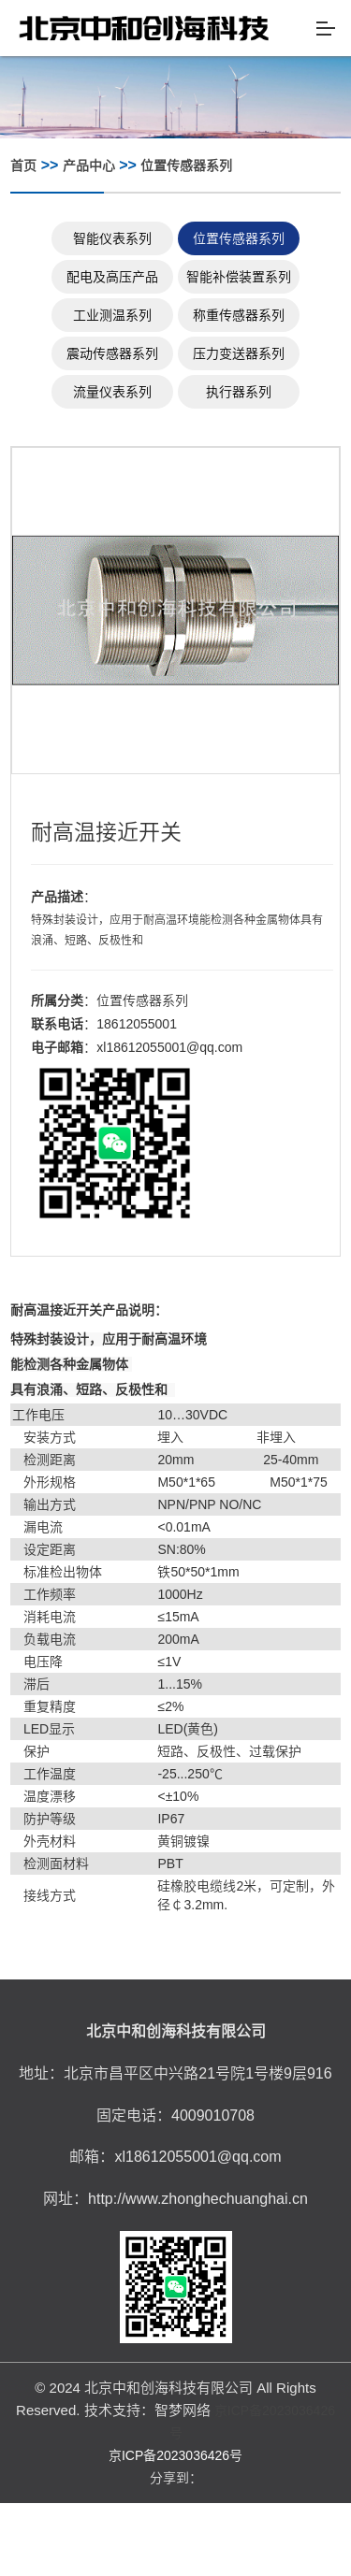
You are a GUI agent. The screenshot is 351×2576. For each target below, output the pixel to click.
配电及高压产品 (112, 276)
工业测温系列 (112, 315)
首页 (23, 165)
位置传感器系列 (186, 165)
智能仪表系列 (112, 238)
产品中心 (89, 165)
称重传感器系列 (239, 315)
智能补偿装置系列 (238, 276)
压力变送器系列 (239, 353)
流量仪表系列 (112, 391)
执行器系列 (238, 391)
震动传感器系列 (112, 353)
